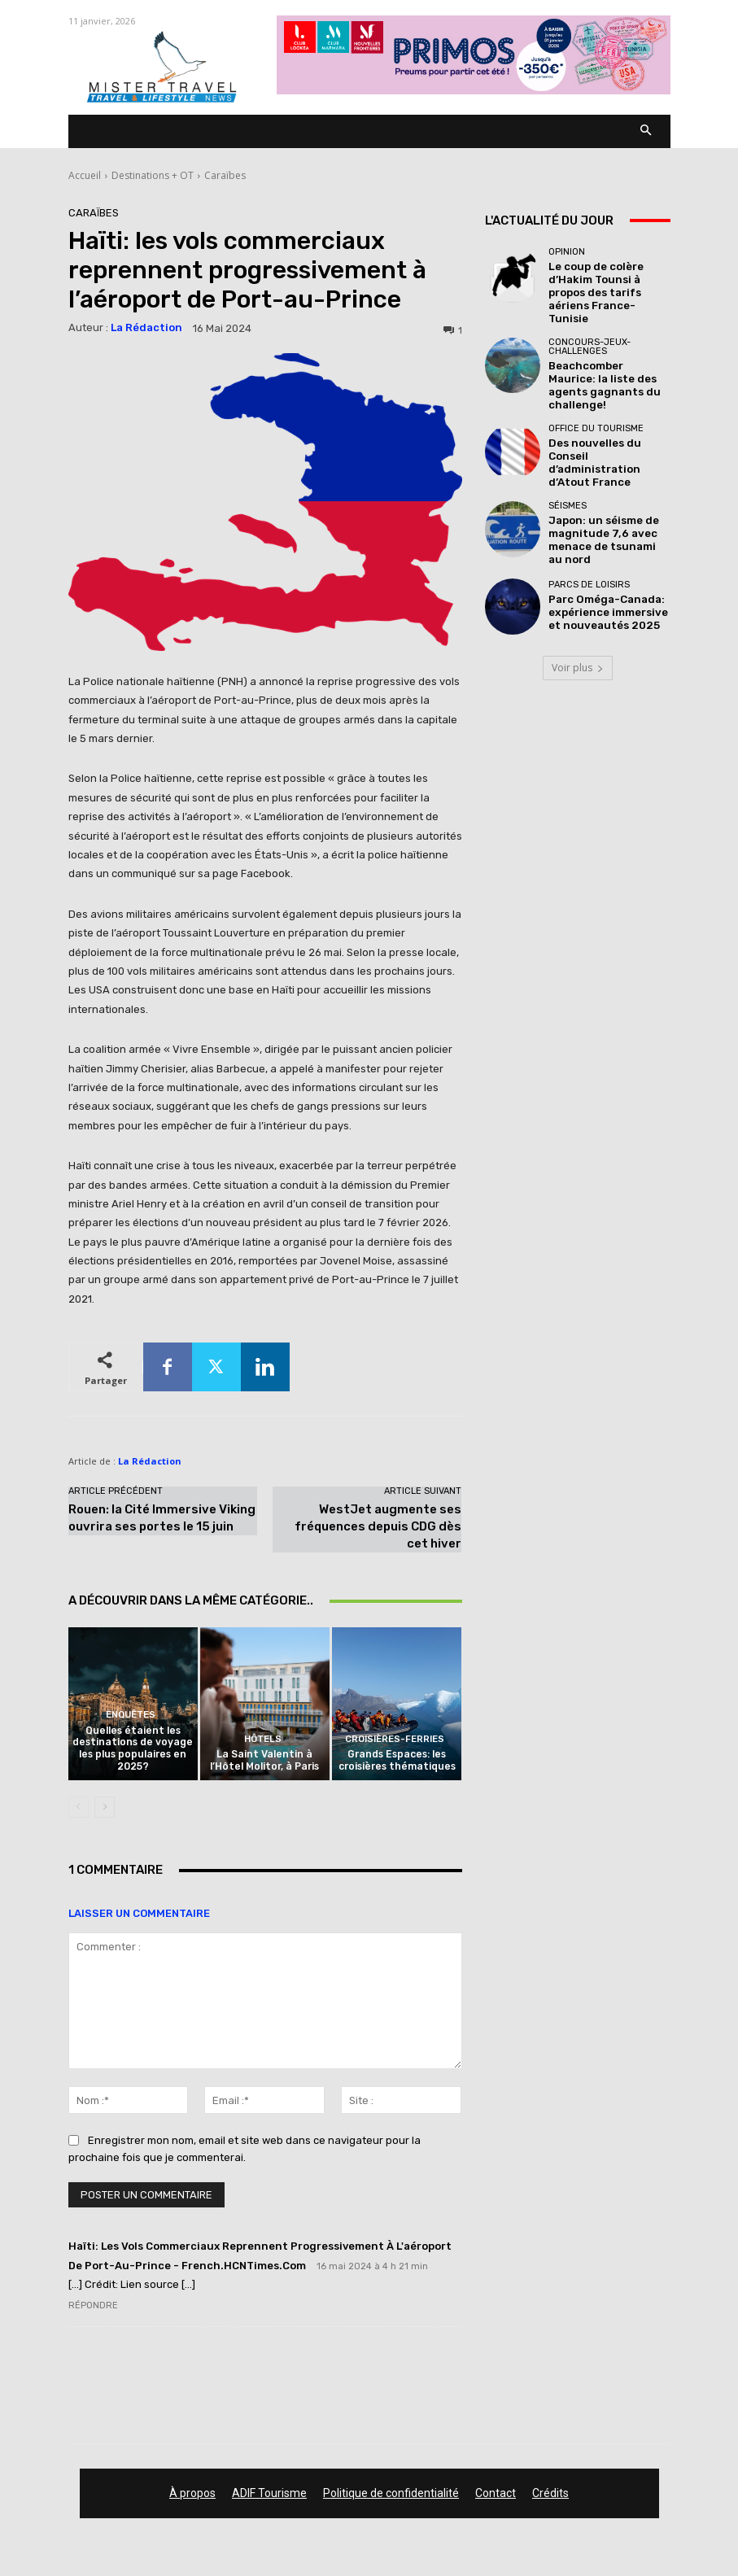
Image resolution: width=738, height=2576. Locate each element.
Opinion (566, 251)
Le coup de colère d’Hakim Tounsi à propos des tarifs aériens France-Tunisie (607, 281)
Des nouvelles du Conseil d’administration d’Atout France (606, 417)
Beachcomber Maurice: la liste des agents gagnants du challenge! (605, 353)
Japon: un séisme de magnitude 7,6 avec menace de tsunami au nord (601, 485)
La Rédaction (146, 327)
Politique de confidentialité (391, 2495)
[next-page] (104, 1809)
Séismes (567, 455)
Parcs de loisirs (589, 528)
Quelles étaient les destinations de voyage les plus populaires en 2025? (132, 1753)
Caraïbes (225, 175)
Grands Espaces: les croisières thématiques (397, 1764)
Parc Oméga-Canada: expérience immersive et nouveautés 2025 (605, 553)
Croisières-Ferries (395, 1744)
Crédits (550, 2495)
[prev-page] (78, 1809)
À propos (192, 2495)
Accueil (84, 175)
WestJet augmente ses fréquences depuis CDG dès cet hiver (378, 1526)
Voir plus (578, 607)
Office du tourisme (596, 392)
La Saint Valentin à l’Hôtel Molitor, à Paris (264, 1764)
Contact (495, 2495)
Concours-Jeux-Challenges (589, 325)
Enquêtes (130, 1722)
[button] (645, 131)
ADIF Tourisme (269, 2495)
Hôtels (262, 1744)
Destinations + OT (152, 175)
